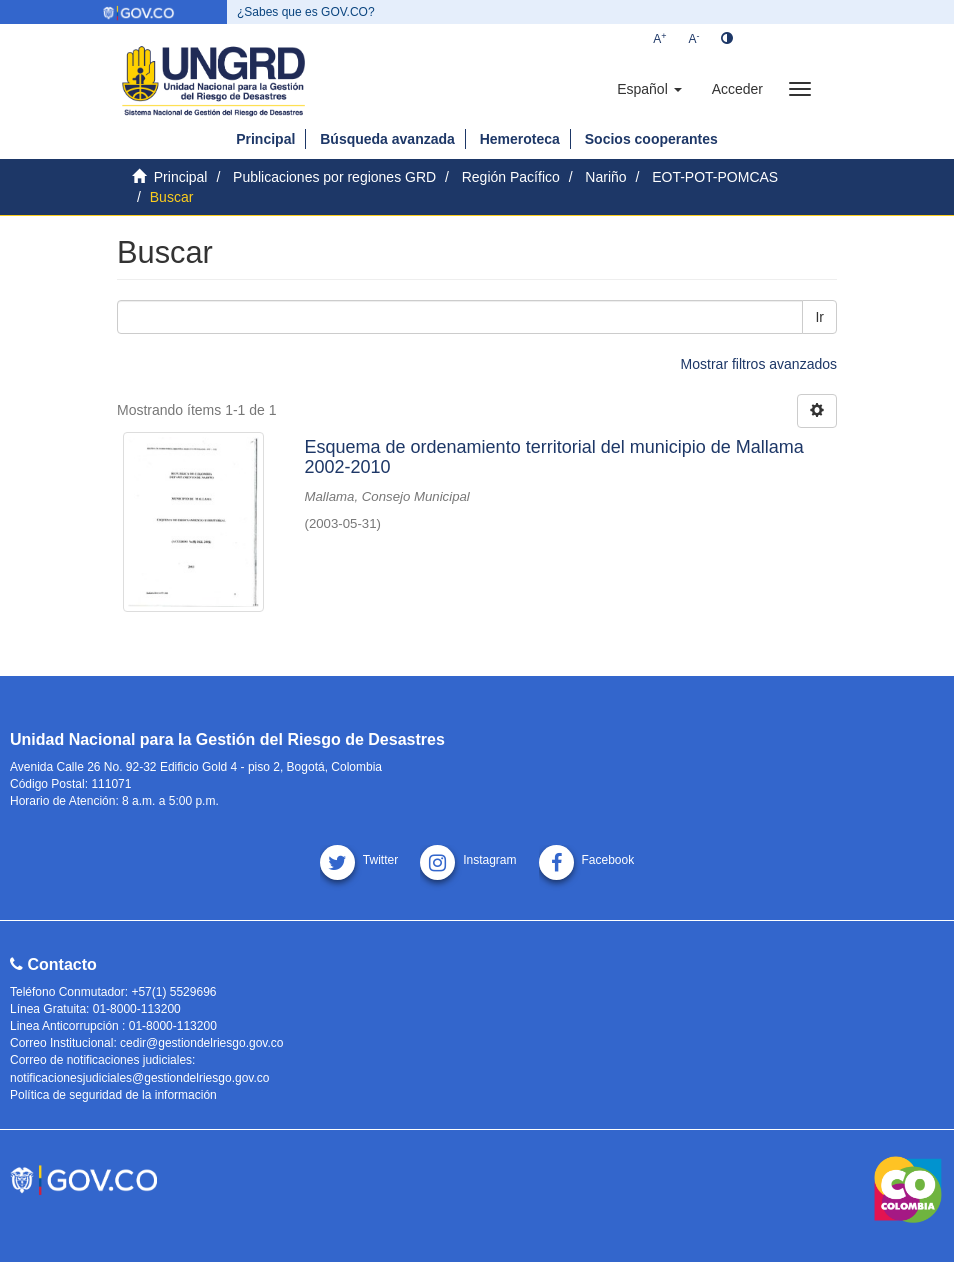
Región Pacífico (511, 177)
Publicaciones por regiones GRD (334, 177)
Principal (265, 139)
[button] (649, 89)
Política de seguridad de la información (113, 1095)
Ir (819, 317)
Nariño (605, 177)
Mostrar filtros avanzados (759, 364)
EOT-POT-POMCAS (715, 177)
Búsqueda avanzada (387, 139)
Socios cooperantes (651, 139)
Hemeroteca (520, 139)
